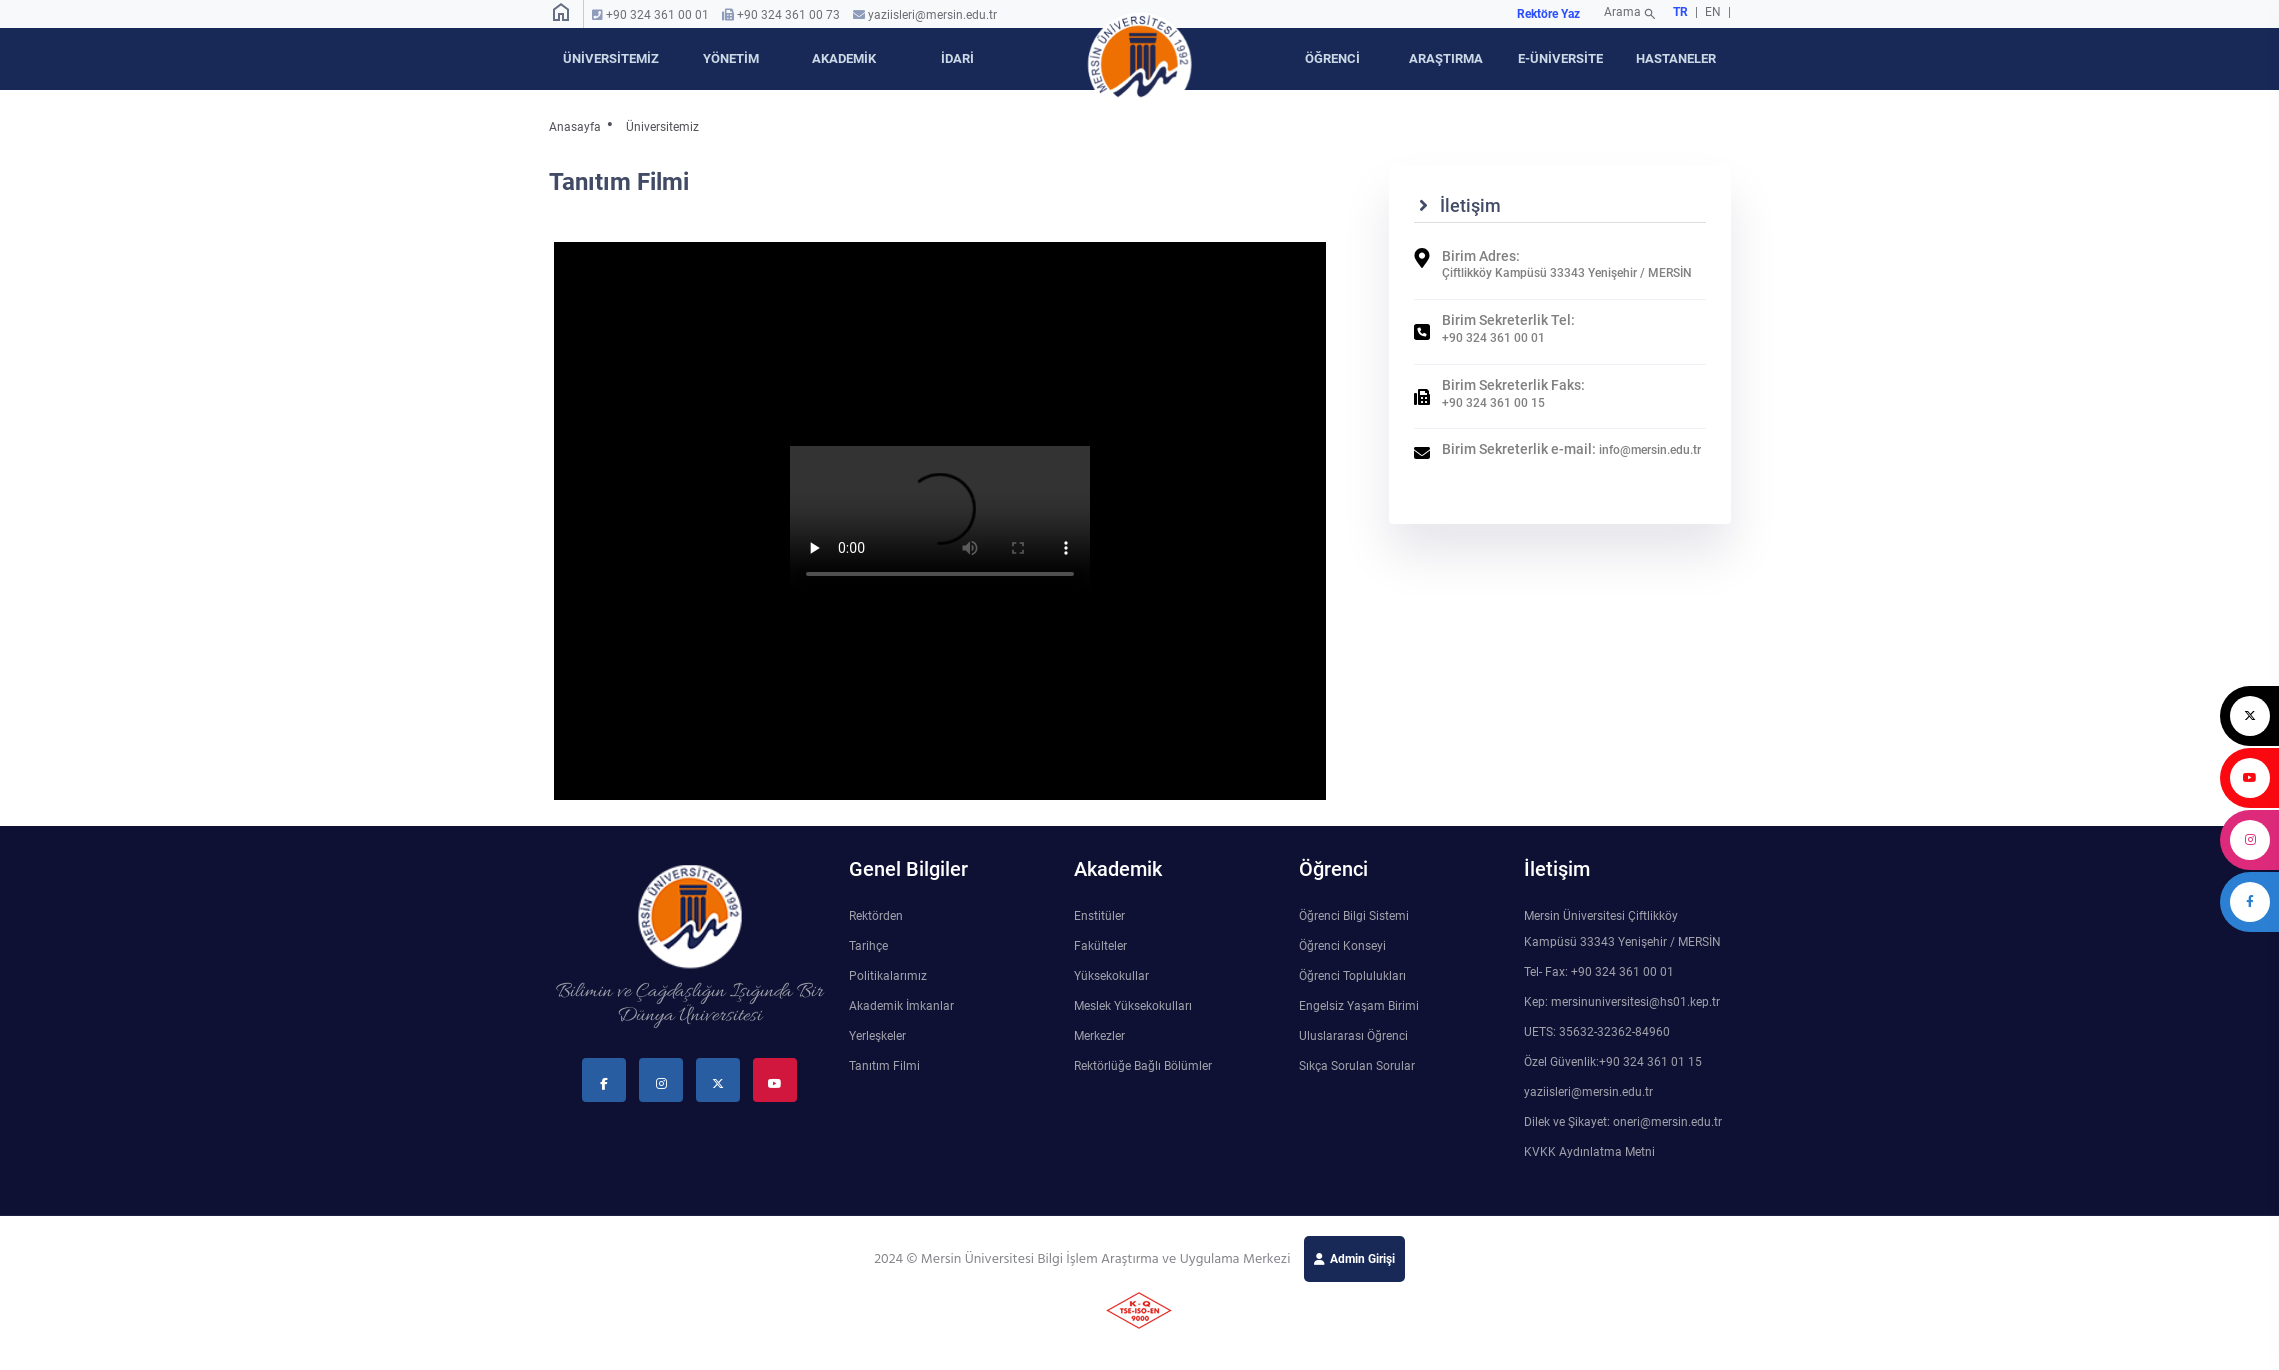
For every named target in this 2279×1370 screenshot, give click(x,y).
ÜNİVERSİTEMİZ (611, 58)
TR (1680, 12)
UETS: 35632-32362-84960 (1597, 1032)
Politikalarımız (888, 976)
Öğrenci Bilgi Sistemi (1354, 916)
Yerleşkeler (877, 1036)
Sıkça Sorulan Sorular (1357, 1066)
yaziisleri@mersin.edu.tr (932, 15)
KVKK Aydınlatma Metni (1589, 1152)
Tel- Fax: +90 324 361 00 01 (1599, 972)
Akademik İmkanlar (901, 1006)
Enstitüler (1099, 916)
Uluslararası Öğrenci (1353, 1036)
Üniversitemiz (662, 127)
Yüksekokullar (1111, 976)
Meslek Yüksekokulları (1133, 1006)
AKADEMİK (844, 58)
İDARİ (957, 58)
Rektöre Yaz (1548, 14)
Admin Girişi (1362, 1259)
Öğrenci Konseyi (1342, 946)
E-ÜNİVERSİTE (1560, 58)
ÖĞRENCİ (1332, 58)
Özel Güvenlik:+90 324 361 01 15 (1613, 1062)
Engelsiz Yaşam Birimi (1359, 1006)
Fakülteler (1100, 946)
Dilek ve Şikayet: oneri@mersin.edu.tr (1623, 1122)
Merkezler (1099, 1036)
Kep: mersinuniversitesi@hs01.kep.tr (1622, 1002)
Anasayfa (575, 127)
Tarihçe (868, 946)
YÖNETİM (731, 58)
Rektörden (876, 916)
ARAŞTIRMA (1446, 58)
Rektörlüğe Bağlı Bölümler (1143, 1066)
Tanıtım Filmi (884, 1066)
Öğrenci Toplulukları (1352, 976)
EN (1714, 12)
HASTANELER (1676, 58)
